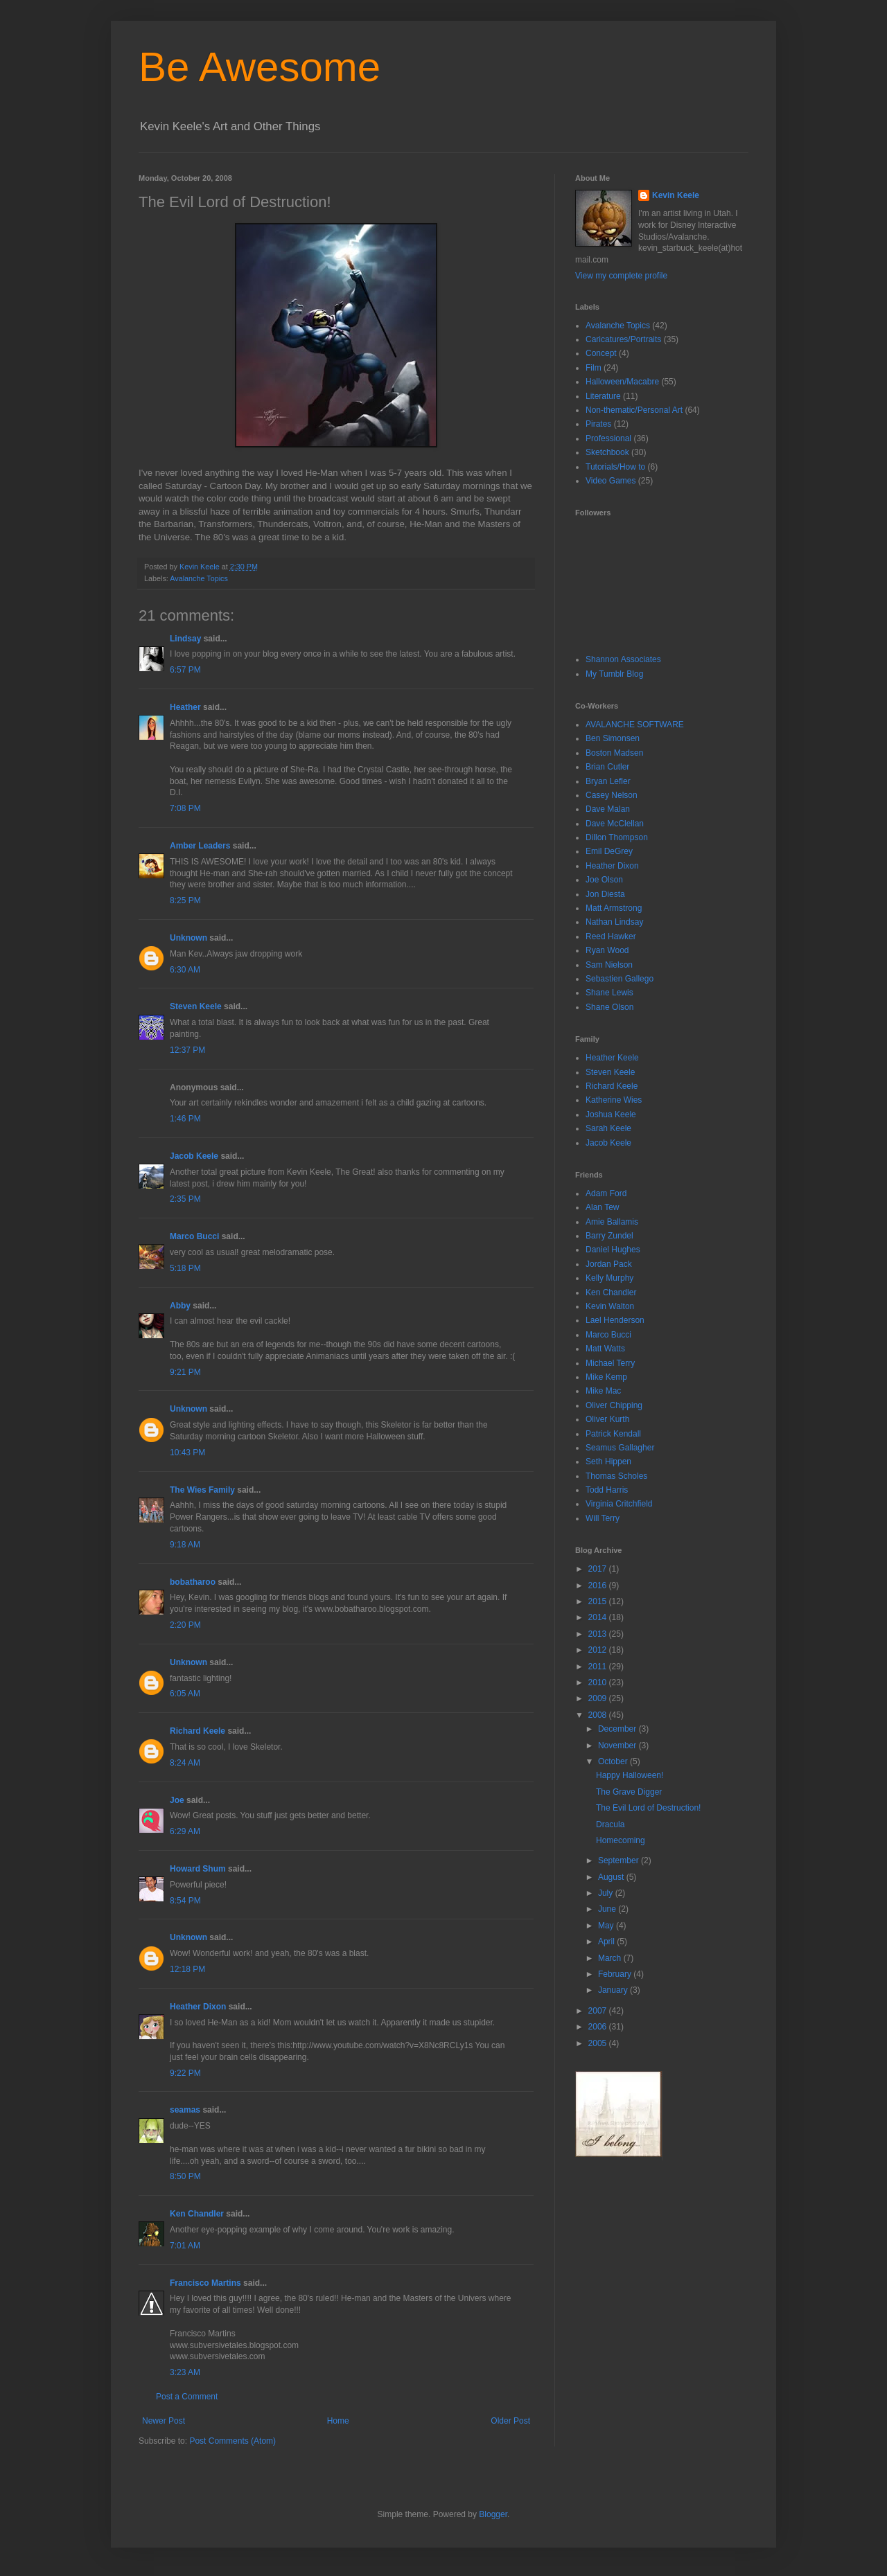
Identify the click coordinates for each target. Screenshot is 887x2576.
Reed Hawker (611, 936)
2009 (598, 1698)
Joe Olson (604, 880)
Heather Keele (612, 1058)
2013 (598, 1634)
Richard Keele (197, 1731)
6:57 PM (185, 670)
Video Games (611, 481)
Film (593, 368)
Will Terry (603, 1518)
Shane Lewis (609, 992)
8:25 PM (185, 900)
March (611, 1958)
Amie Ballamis (612, 1222)
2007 (598, 2011)
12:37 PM (187, 1050)
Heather (185, 707)
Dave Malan (608, 809)
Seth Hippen (608, 1461)
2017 (598, 1569)
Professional (608, 438)
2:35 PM (185, 1199)
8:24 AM (185, 1763)
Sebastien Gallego (619, 979)
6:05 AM (185, 1693)
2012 (598, 1650)
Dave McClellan (615, 823)
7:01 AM (185, 2245)
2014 (598, 1617)
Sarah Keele (608, 1128)
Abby (180, 1306)
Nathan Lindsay (614, 922)
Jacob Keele (194, 1156)
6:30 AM (185, 970)
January (614, 1990)
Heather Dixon (198, 2006)
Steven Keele (196, 1006)
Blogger (493, 2514)
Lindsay (185, 638)
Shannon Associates (623, 659)
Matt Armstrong (614, 908)
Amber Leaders (200, 846)
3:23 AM (185, 2372)
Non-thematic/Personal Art (634, 410)
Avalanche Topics (199, 578)
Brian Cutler (607, 767)
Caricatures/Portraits (623, 339)
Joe (177, 1800)
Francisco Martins (205, 2283)
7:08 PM (185, 808)
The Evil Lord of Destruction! (648, 1808)
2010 (598, 1682)
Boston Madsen (614, 753)
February (615, 1974)
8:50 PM (185, 2176)
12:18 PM (187, 1969)
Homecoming (620, 1840)
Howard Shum (198, 1869)
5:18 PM (185, 1268)
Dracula (610, 1824)
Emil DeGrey (609, 851)
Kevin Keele (675, 195)
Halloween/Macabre (622, 382)
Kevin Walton (610, 1306)
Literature (603, 396)
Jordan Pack (609, 1264)
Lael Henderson (615, 1320)
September (619, 1860)
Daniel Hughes (613, 1249)
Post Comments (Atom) (232, 2441)
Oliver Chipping (614, 1405)
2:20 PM (185, 1625)
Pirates (598, 424)
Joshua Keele (611, 1114)
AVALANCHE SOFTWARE (635, 724)
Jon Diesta (605, 894)
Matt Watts (605, 1348)
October (614, 1761)
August (612, 1877)
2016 (598, 1585)
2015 (598, 1601)
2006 (598, 2027)
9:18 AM (185, 1544)
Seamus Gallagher (620, 1448)
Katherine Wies (614, 1100)
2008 (598, 1715)
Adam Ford (606, 1193)
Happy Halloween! (629, 1775)
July (606, 1893)
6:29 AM (185, 1831)
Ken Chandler (197, 2214)
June (608, 1909)
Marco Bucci (194, 1236)
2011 (598, 1666)
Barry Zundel (609, 1236)
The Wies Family (202, 1490)
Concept (601, 353)
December (618, 1729)
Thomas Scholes (616, 1476)
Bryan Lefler (608, 781)
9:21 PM (185, 1372)
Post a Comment (187, 2396)
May (607, 1925)
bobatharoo (193, 1582)
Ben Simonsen (613, 738)
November (618, 1745)
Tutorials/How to (615, 467)
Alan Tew (602, 1207)
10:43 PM (187, 1452)
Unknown (188, 938)
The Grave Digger (629, 1792)
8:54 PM (185, 1901)
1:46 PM (185, 1118)
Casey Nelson (612, 795)
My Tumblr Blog (614, 674)
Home (338, 2421)
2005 (598, 2043)
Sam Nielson (609, 965)
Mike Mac (603, 1391)
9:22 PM (185, 2073)
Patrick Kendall (613, 1434)
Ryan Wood (607, 950)
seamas (186, 2110)
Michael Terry (610, 1363)
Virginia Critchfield (619, 1504)
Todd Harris (607, 1490)
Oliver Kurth (607, 1419)
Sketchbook (607, 452)
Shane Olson (609, 1007)
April (607, 1941)
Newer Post (163, 2421)
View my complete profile (621, 276)
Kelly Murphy (609, 1278)
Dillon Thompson (617, 837)
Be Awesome (259, 67)
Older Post (510, 2421)
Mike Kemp (606, 1377)
